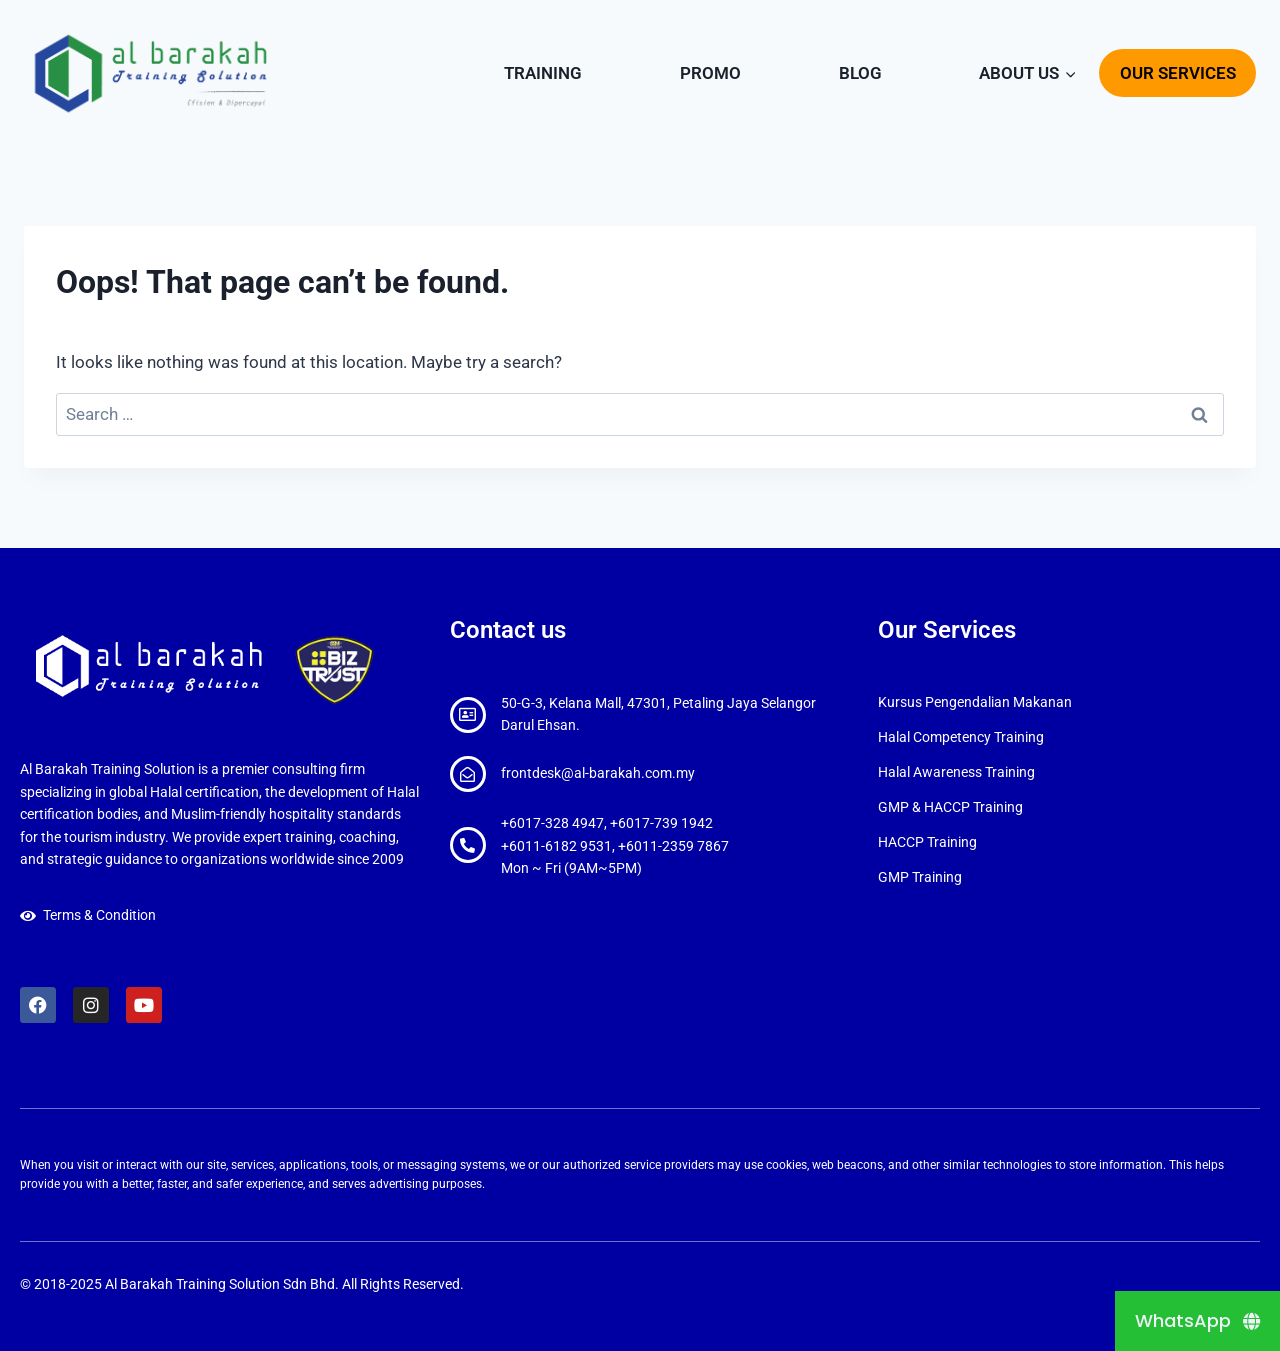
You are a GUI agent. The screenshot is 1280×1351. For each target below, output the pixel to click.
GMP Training (920, 877)
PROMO (710, 73)
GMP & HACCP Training (950, 807)
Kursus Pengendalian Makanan (975, 702)
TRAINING (543, 73)
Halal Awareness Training (956, 772)
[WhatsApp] (1197, 1321)
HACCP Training (927, 842)
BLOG (860, 73)
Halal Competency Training (961, 737)
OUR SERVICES (1178, 73)
